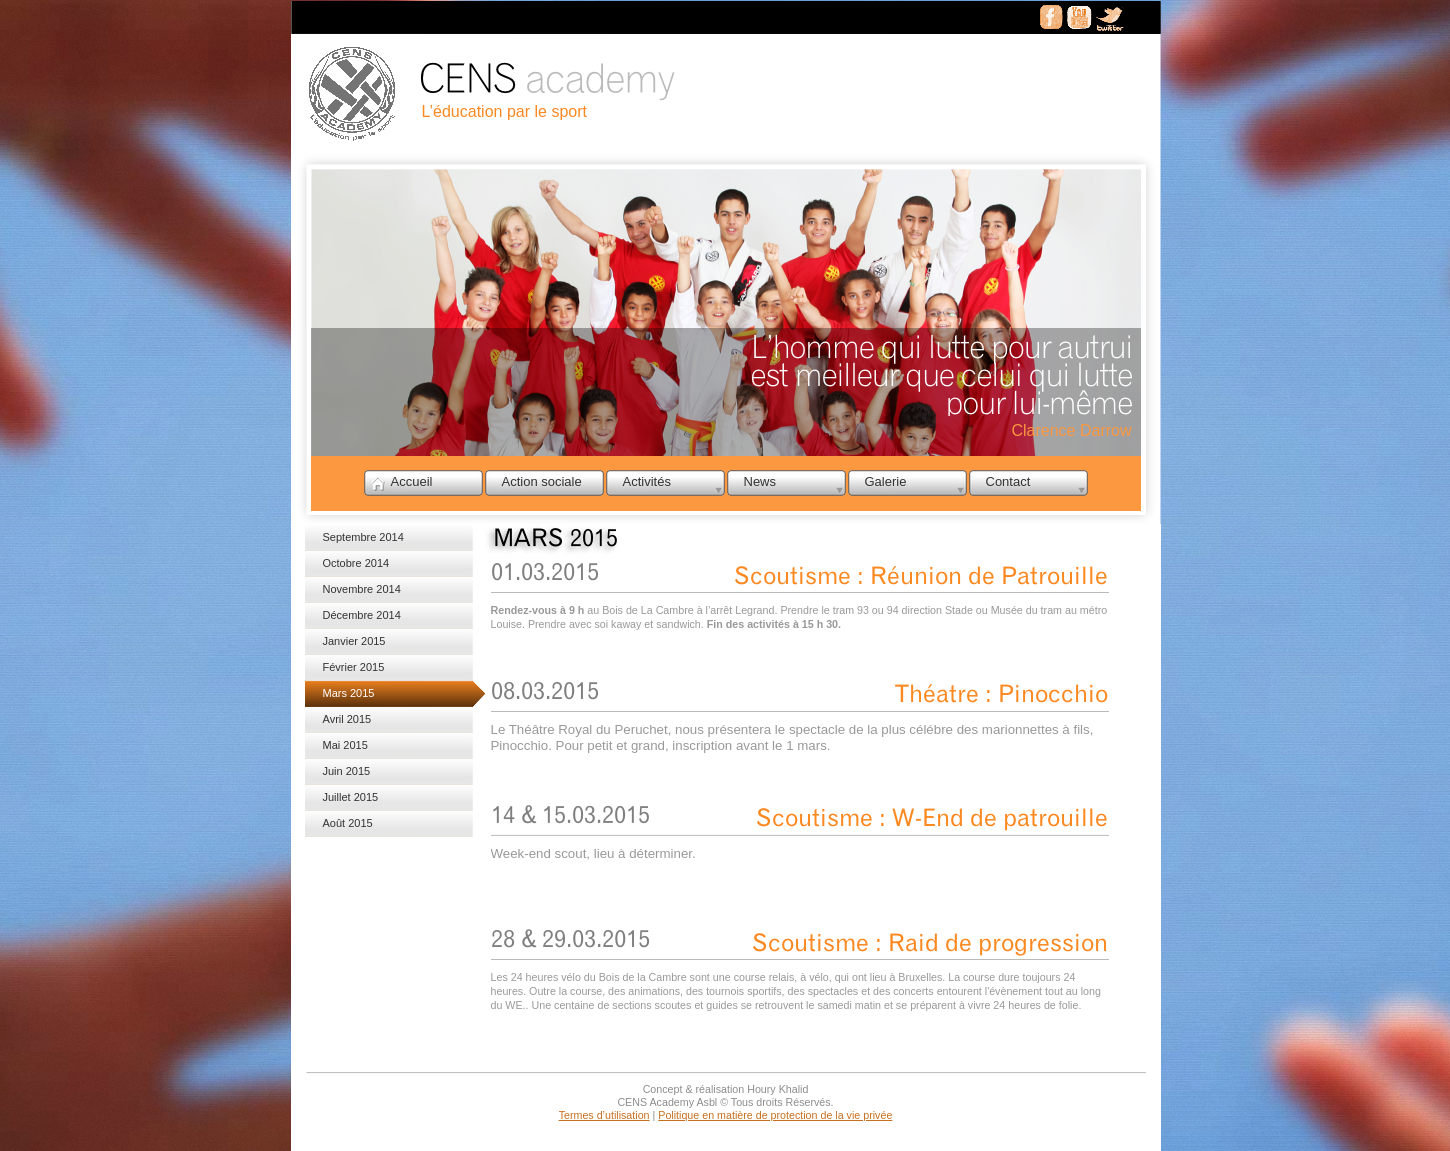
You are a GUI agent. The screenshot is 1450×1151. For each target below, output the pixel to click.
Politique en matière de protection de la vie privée (775, 1115)
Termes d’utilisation (604, 1115)
